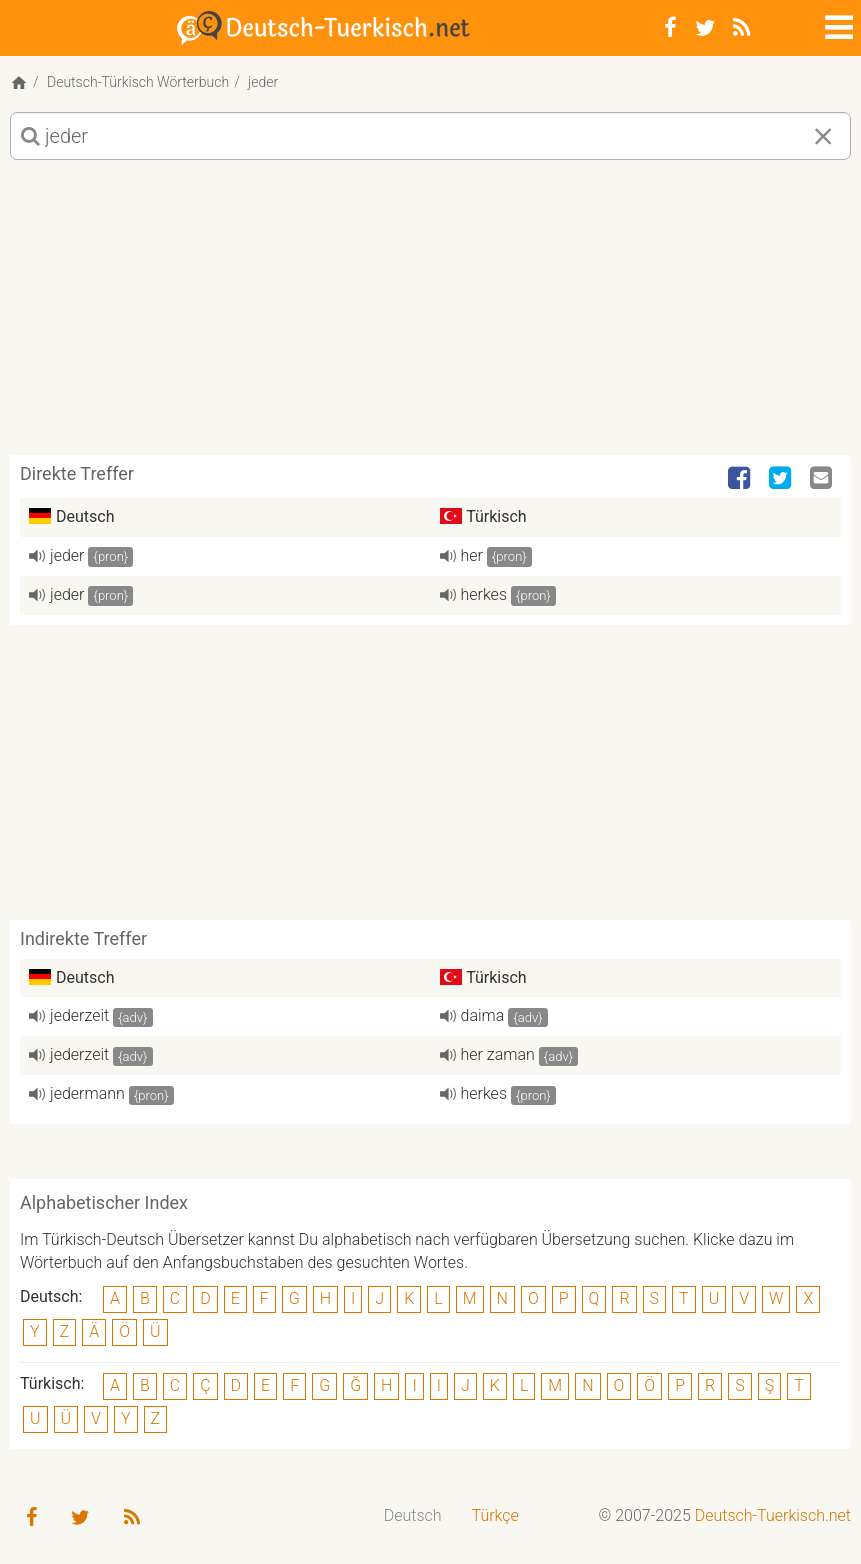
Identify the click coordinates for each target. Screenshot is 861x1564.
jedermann (87, 1093)
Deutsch (413, 1515)
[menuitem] (413, 1516)
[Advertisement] (430, 315)
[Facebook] (670, 28)
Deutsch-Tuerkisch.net (773, 1515)
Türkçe (495, 1515)
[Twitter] (705, 28)
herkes (484, 594)
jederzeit (79, 1015)
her (472, 555)
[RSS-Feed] (741, 28)
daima (483, 1015)
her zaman (498, 1054)
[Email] (823, 479)
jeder (67, 555)
